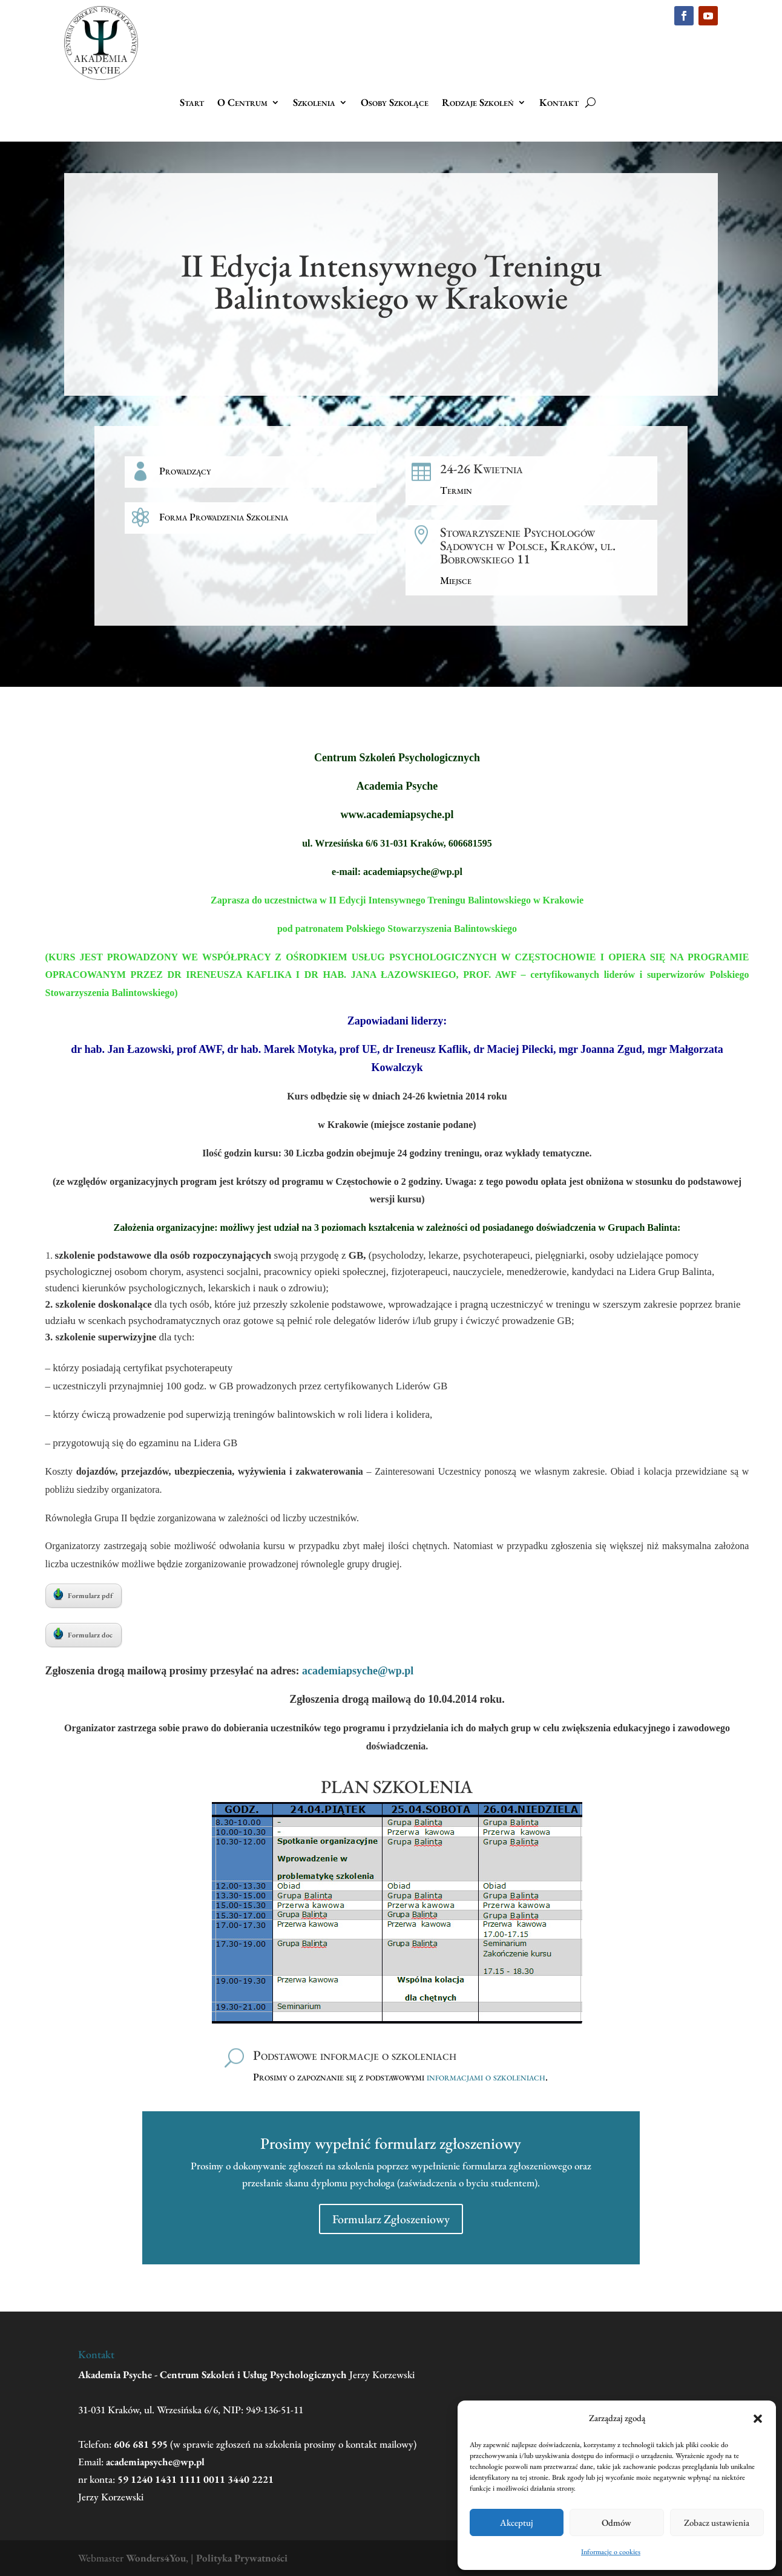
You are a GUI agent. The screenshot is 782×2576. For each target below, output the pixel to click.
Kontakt (559, 103)
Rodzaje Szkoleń (478, 103)
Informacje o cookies (610, 2552)
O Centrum (242, 103)
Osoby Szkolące (395, 103)
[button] (758, 2419)
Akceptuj (516, 2522)
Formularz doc (83, 1634)
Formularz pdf (83, 1594)
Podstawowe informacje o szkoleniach (354, 2055)
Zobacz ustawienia (716, 2522)
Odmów (616, 2522)
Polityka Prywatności (242, 2558)
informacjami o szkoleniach (486, 2076)
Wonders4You (156, 2558)
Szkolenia (314, 103)
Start (192, 103)
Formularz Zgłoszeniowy (391, 2219)
